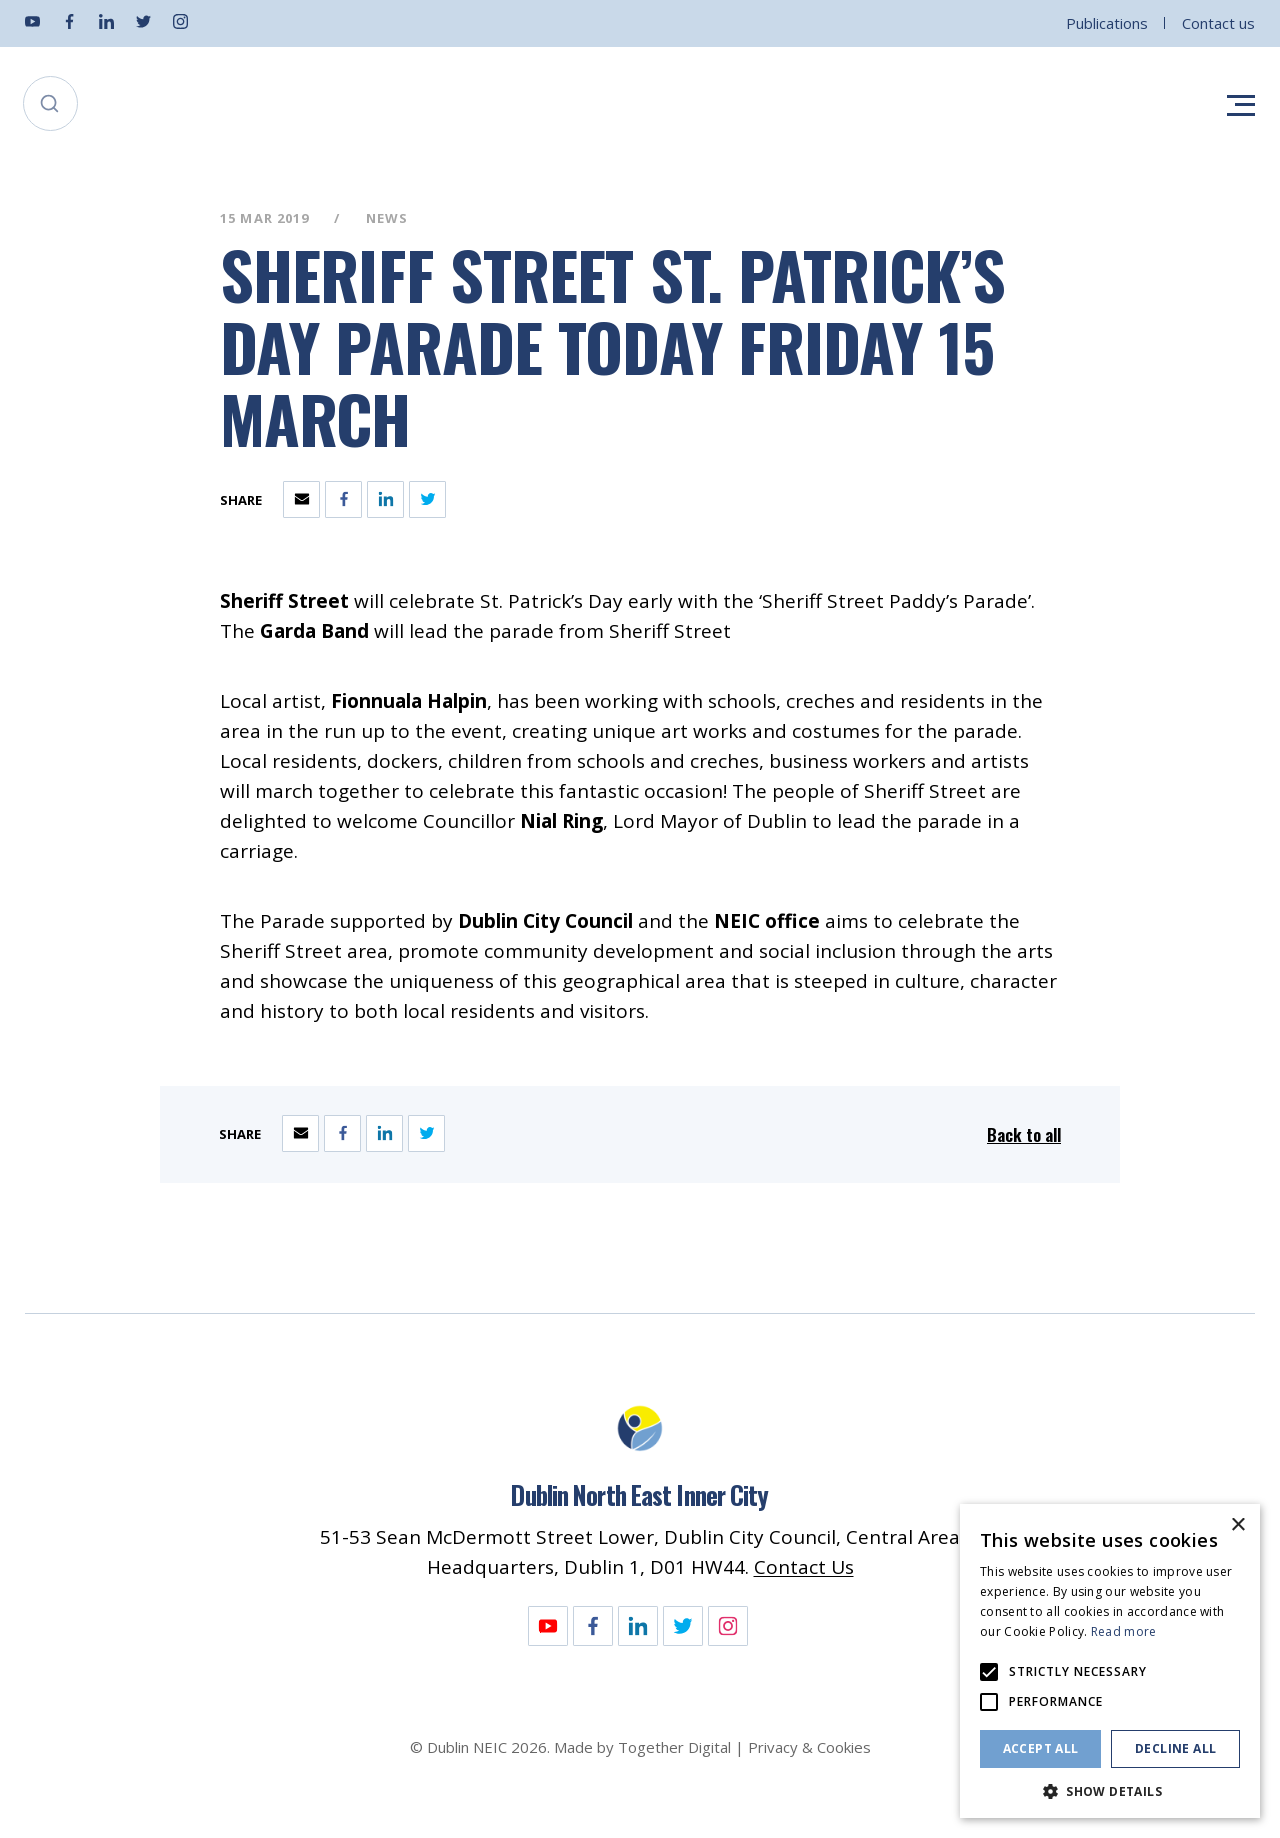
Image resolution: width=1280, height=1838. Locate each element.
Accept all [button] (1041, 1748)
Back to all (1024, 1134)
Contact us (1218, 23)
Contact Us (804, 1567)
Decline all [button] (1175, 1748)
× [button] (1237, 1525)
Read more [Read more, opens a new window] (1124, 1631)
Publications (1107, 23)
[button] (1110, 1789)
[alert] (1110, 1661)
